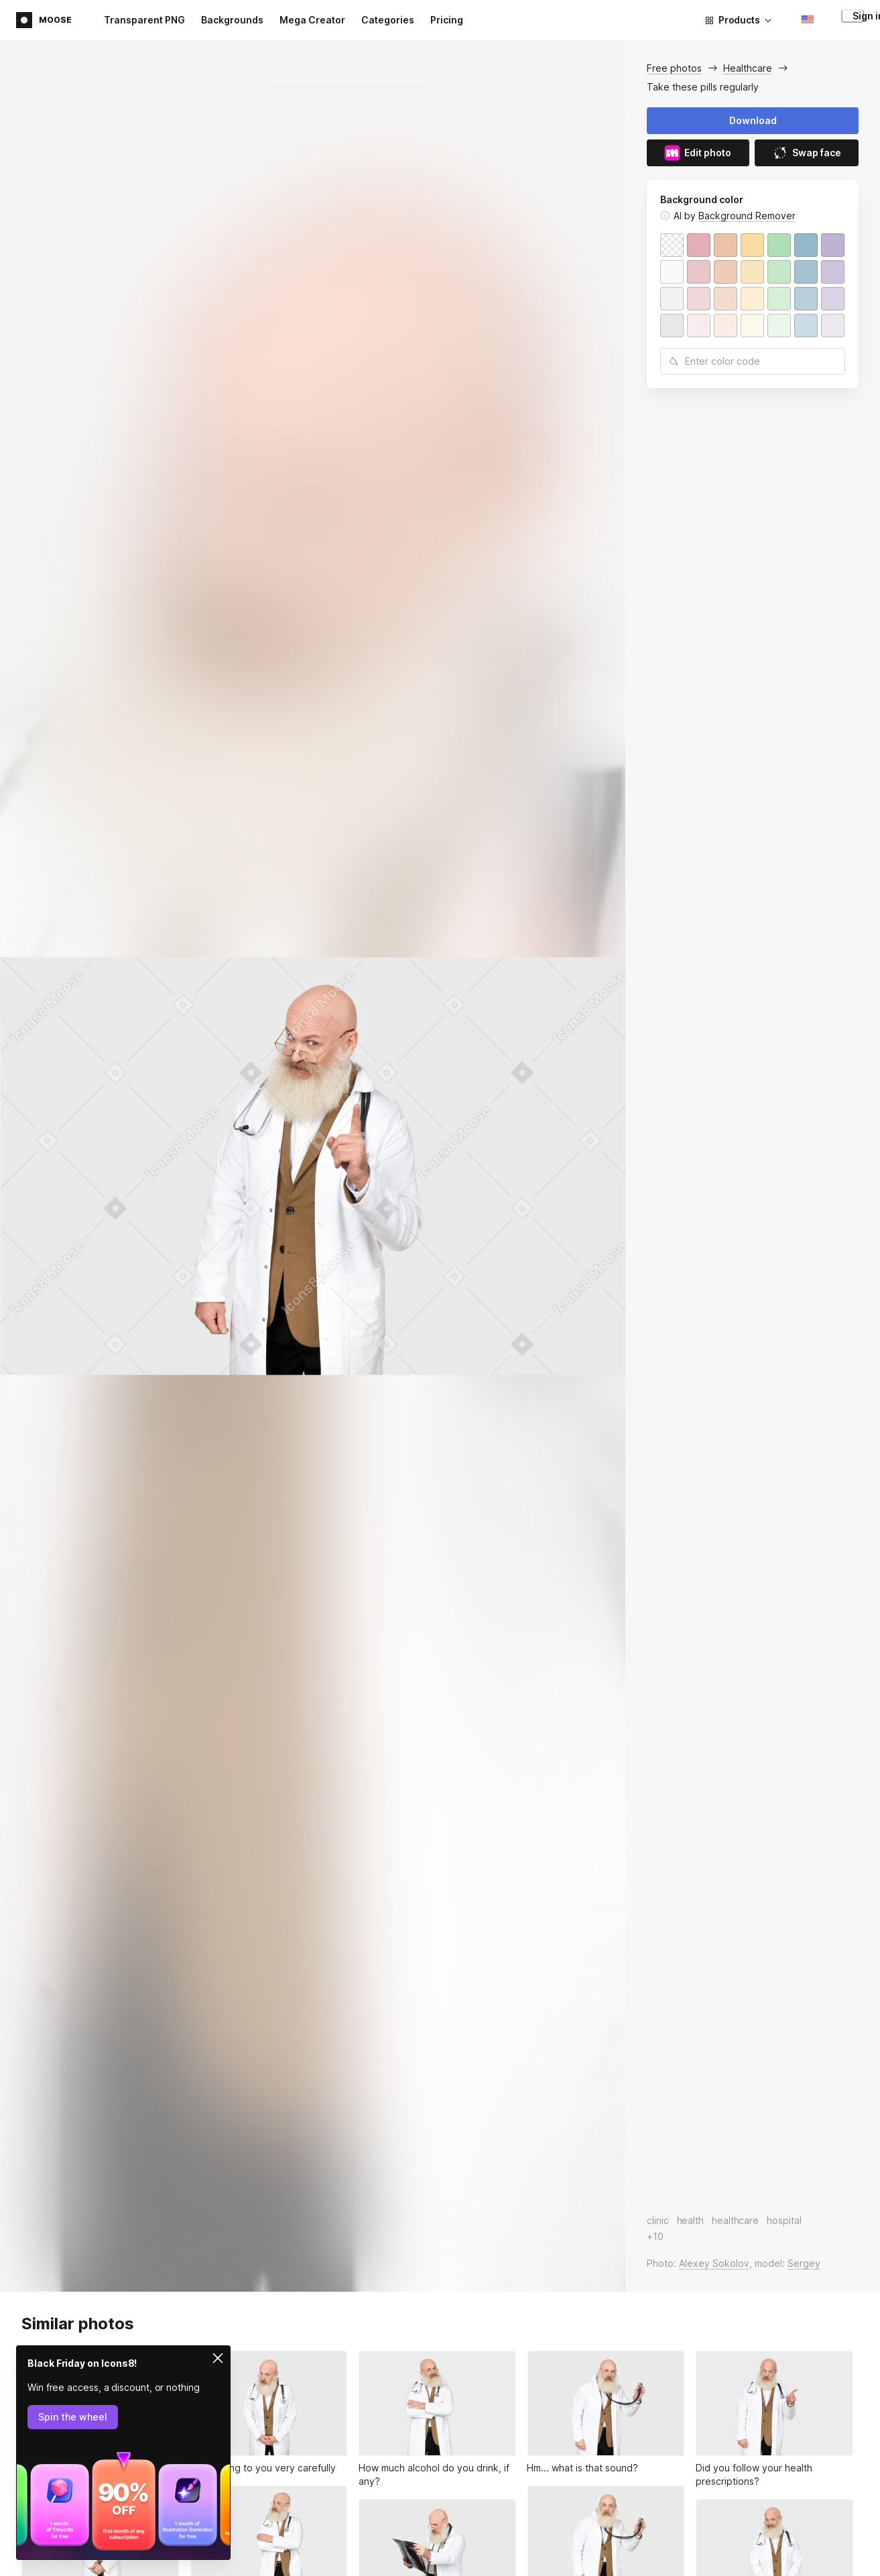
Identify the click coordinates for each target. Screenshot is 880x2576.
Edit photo (697, 153)
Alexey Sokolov (714, 2263)
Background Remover (747, 215)
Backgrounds (232, 19)
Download (753, 120)
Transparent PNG (144, 19)
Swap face (806, 153)
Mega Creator (312, 19)
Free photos (674, 68)
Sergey (804, 2263)
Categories (387, 19)
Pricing (446, 19)
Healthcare (747, 68)
